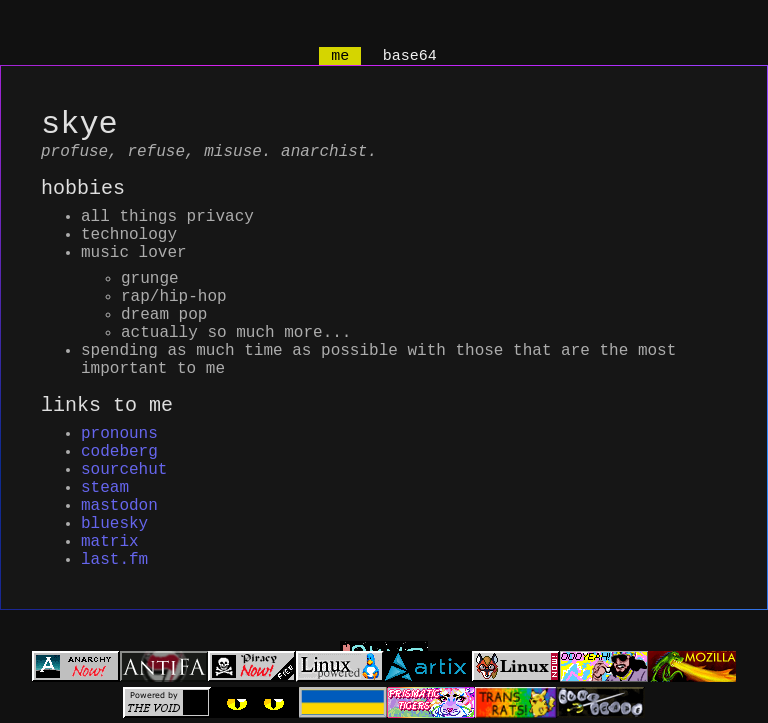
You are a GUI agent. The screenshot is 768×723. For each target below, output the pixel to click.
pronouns (119, 447)
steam (105, 513)
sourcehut (124, 491)
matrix (110, 579)
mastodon (119, 535)
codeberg (119, 469)
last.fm (114, 601)
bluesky (114, 557)
